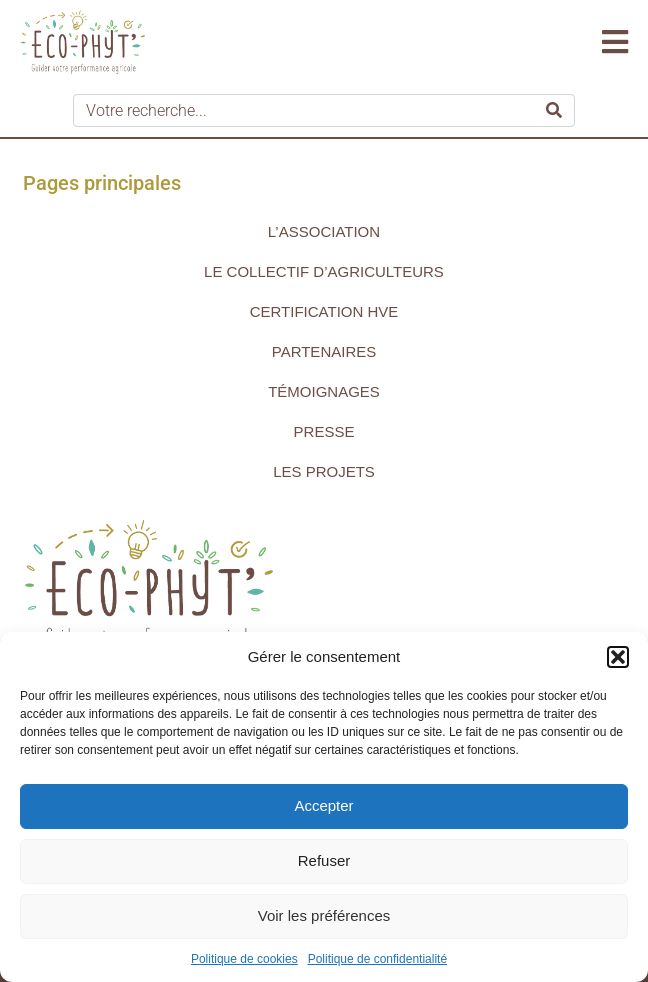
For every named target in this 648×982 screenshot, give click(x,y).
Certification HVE (324, 311)
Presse (324, 431)
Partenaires (324, 351)
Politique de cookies (244, 959)
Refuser (324, 860)
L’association (324, 231)
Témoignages (324, 391)
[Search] (554, 110)
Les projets (324, 471)
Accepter (323, 805)
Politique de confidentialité (377, 959)
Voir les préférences (324, 915)
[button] (618, 657)
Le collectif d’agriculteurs (324, 271)
